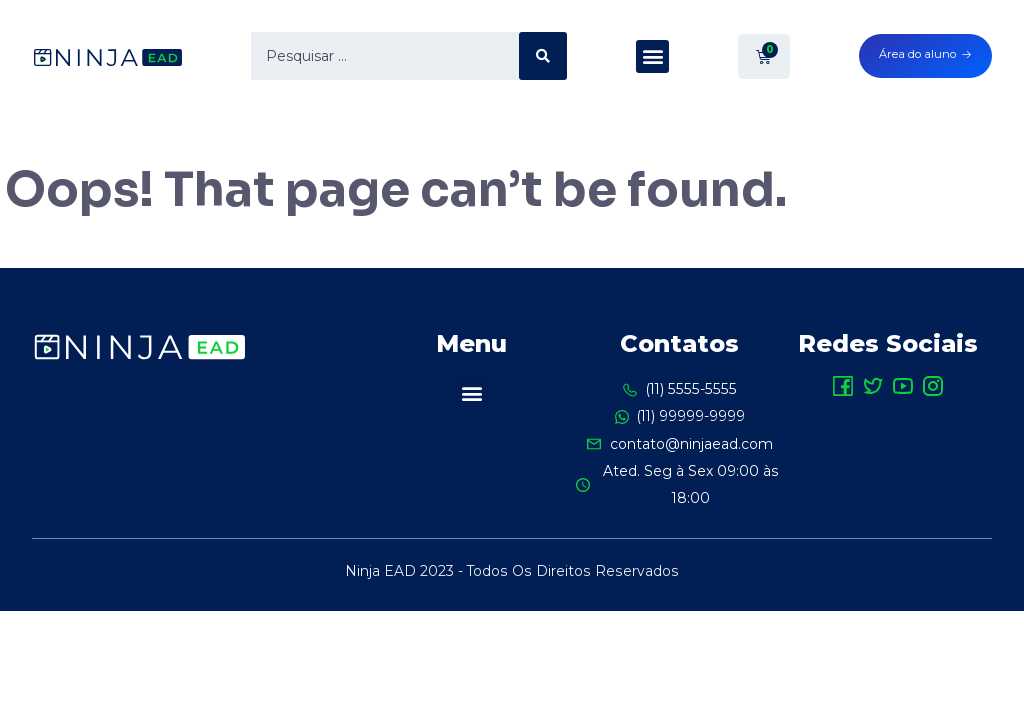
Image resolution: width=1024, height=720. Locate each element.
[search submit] (543, 56)
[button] (652, 56)
